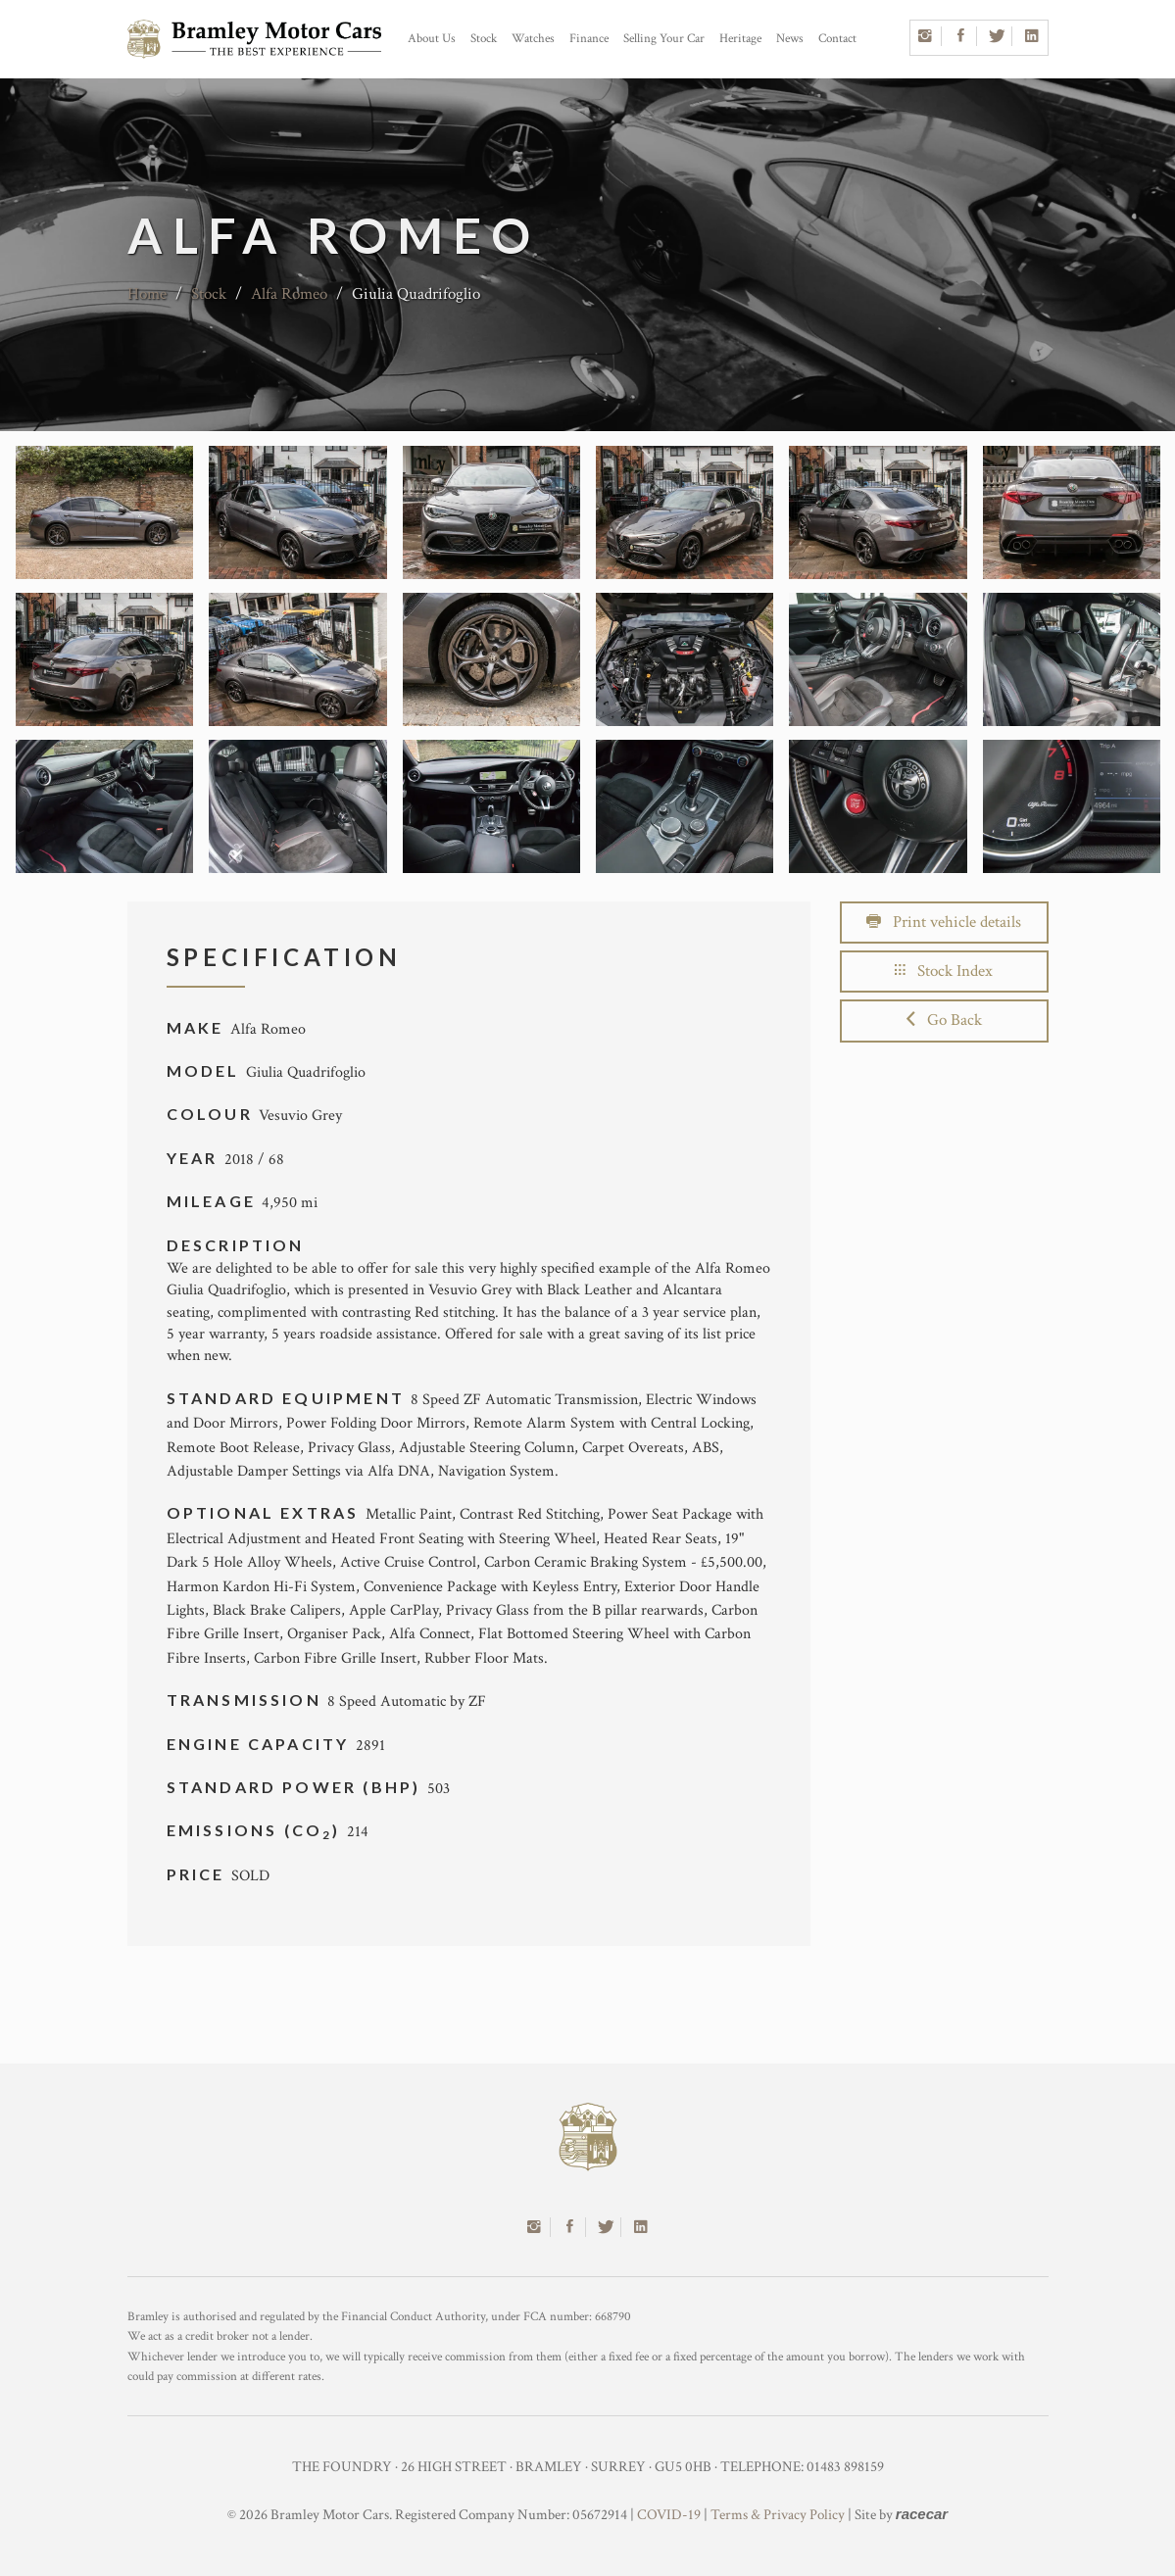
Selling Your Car (664, 38)
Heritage (740, 38)
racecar (922, 2513)
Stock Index (944, 971)
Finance (589, 38)
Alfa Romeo (289, 294)
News (790, 38)
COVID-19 (669, 2514)
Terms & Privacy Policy (777, 2514)
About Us (432, 38)
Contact (837, 38)
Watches (533, 38)
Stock (483, 38)
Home (147, 294)
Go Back (944, 1020)
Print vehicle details (943, 922)
